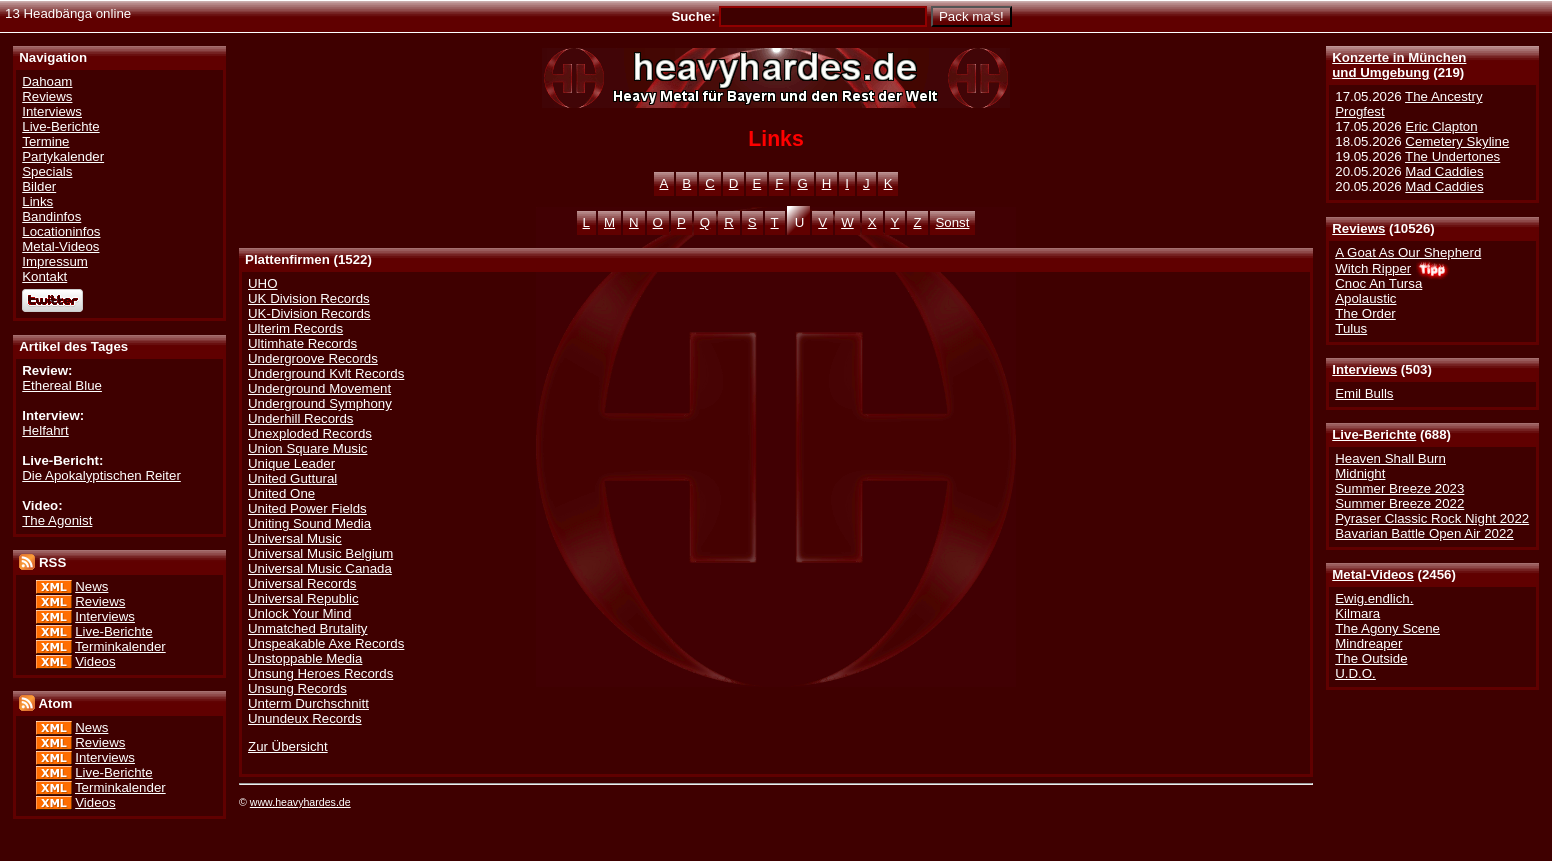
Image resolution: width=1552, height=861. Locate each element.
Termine (45, 141)
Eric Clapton (1441, 126)
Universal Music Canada (320, 568)
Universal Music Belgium (320, 553)
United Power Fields (307, 508)
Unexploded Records (310, 433)
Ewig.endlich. (1374, 598)
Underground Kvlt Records (326, 373)
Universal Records (302, 583)
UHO (262, 283)
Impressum (55, 261)
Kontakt (44, 276)
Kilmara (1357, 613)
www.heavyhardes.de (300, 802)
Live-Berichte (1374, 434)
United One (281, 493)
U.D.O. (1355, 673)
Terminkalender (120, 646)
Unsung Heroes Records (320, 673)
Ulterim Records (295, 328)
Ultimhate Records (302, 343)
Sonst (953, 222)
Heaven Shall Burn (1390, 458)
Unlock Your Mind (299, 613)
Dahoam (47, 81)
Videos (95, 661)
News (91, 586)
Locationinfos (61, 231)
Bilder (39, 186)
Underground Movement (319, 388)
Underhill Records (300, 418)
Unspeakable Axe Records (326, 643)
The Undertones (1452, 156)
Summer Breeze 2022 (1399, 503)
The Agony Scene (1387, 628)
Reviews (1358, 228)
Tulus (1351, 328)
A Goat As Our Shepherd (1408, 252)
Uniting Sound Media (309, 523)
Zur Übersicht (288, 746)
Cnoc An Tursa (1378, 283)
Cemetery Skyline (1457, 141)
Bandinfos (51, 216)
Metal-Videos (1373, 574)
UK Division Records (309, 298)
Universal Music (295, 538)
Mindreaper (1368, 643)
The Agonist (57, 520)
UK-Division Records (309, 313)
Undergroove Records (313, 358)
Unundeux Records (305, 718)
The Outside (1371, 658)
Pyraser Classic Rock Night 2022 (1432, 518)
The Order (1365, 313)
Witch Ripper (1373, 268)
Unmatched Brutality (307, 628)
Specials (47, 171)
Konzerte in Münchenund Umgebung (1399, 65)
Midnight (1360, 473)
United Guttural (292, 478)
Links (37, 201)
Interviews (1364, 369)
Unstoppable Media (305, 658)
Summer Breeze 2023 (1399, 488)
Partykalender (63, 156)
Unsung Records (297, 688)
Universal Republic (303, 598)
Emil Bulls (1364, 393)
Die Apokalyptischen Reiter (101, 475)
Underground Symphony (320, 403)
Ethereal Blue (62, 385)
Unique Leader (291, 463)
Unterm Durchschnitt (308, 703)
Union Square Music (307, 448)
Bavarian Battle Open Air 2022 (1424, 533)
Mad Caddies (1444, 171)
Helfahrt (45, 430)
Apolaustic (1365, 298)
